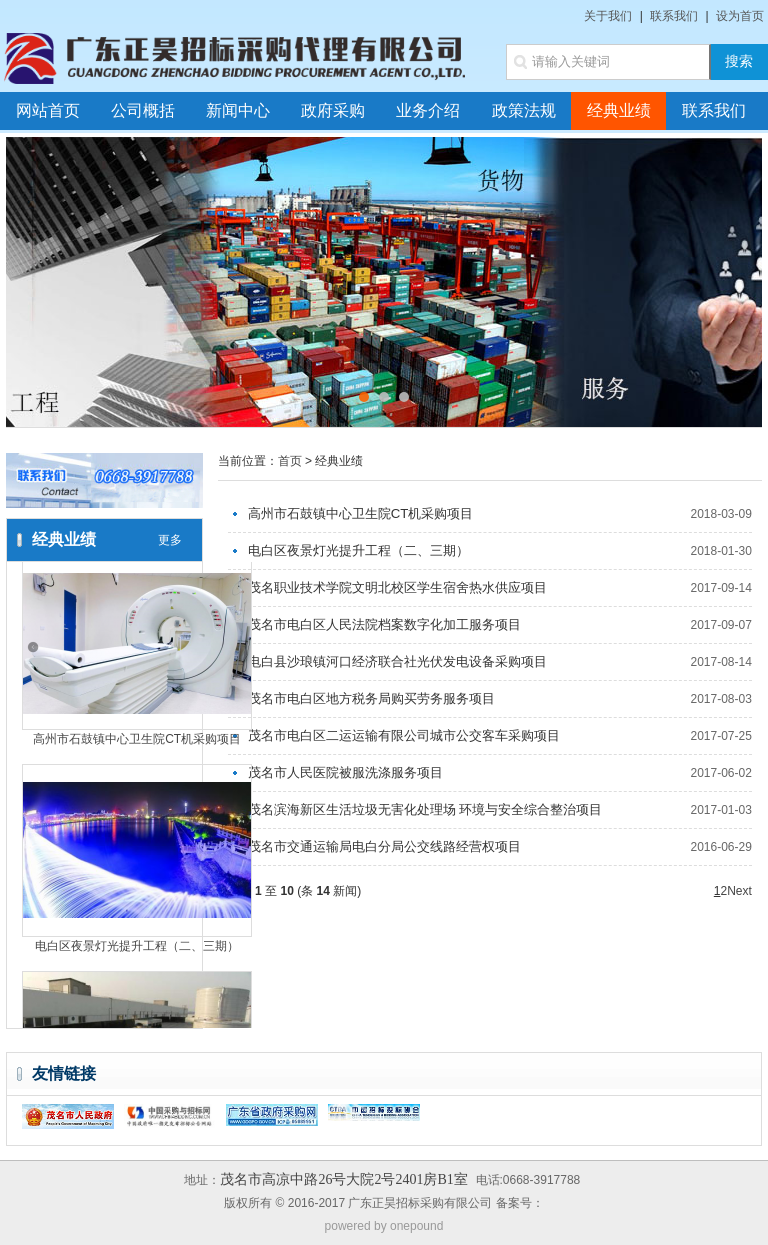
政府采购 (333, 110)
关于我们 (608, 16)
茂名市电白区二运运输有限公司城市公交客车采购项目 (404, 735)
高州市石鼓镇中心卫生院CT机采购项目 (137, 742)
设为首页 (740, 16)
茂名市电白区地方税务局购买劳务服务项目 (371, 698)
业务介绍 (428, 110)
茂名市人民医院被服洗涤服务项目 (345, 772)
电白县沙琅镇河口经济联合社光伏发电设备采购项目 (397, 661)
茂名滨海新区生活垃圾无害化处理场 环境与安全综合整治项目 (425, 809)
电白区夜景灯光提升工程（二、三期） (137, 949)
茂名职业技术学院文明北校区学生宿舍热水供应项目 (397, 587)
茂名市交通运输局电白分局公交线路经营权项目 (384, 846)
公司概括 (143, 110)
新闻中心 (238, 110)
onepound (416, 1226)
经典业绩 (619, 110)
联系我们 (674, 16)
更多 (170, 540)
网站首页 (48, 110)
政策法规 (524, 110)
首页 (290, 461)
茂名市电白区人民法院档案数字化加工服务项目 (384, 624)
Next (739, 891)
